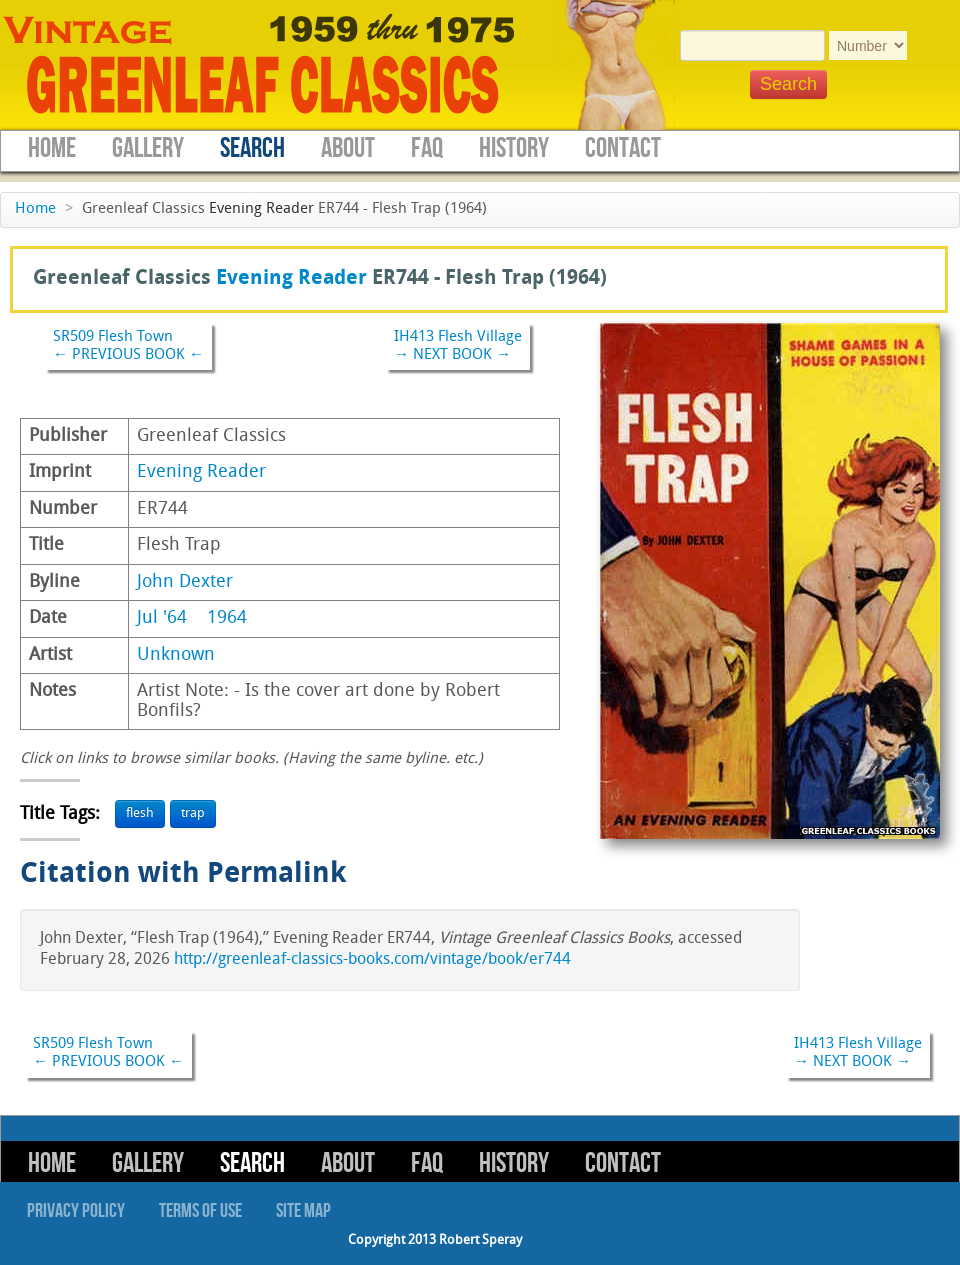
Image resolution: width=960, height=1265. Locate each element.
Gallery (148, 148)
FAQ (427, 148)
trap (193, 813)
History (514, 148)
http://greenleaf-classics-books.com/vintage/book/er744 (372, 960)
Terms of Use (200, 1211)
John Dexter (185, 582)
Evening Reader (261, 209)
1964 (227, 618)
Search (252, 148)
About (348, 148)
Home (52, 148)
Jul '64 (162, 618)
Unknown (176, 655)
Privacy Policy (76, 1211)
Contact (623, 148)
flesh (140, 813)
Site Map (303, 1211)
